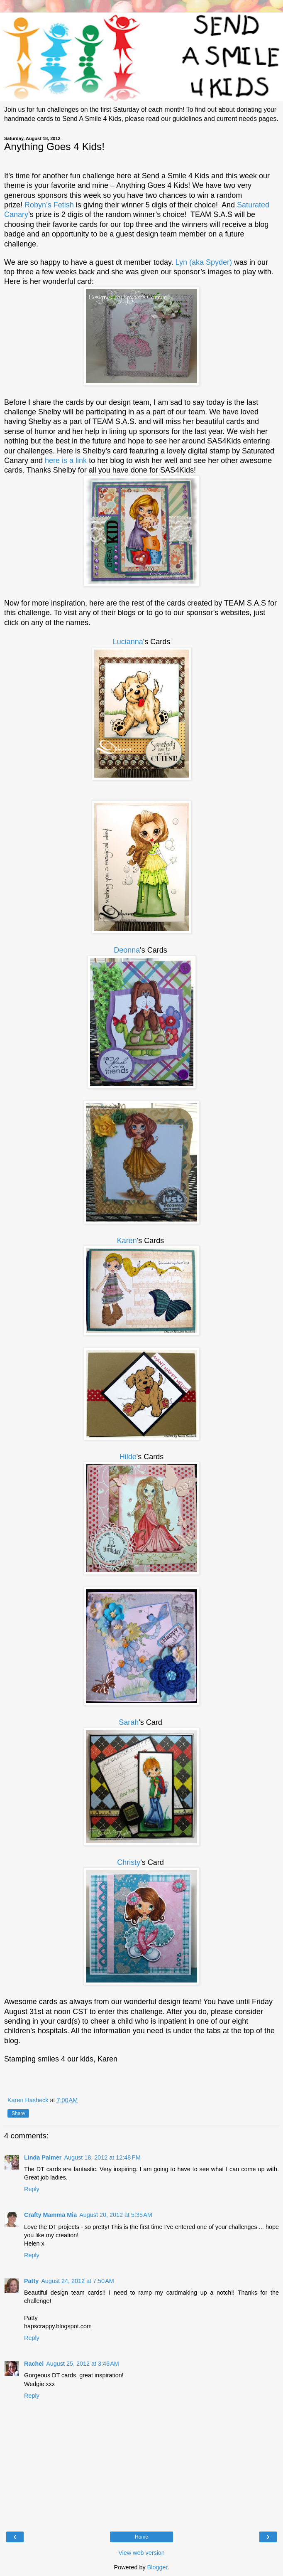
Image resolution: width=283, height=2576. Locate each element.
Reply (31, 2189)
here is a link (66, 460)
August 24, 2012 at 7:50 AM (77, 2281)
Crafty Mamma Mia (50, 2215)
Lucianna (128, 642)
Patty (31, 2281)
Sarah (129, 1722)
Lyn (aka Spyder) (204, 262)
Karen (127, 1240)
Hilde (128, 1457)
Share (18, 2113)
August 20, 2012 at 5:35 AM (115, 2215)
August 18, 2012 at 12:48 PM (102, 2157)
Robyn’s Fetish (50, 205)
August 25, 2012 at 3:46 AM (82, 2363)
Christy (128, 1862)
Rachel (34, 2363)
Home (141, 2537)
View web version (141, 2552)
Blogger (157, 2567)
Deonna (127, 950)
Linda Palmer (42, 2157)
